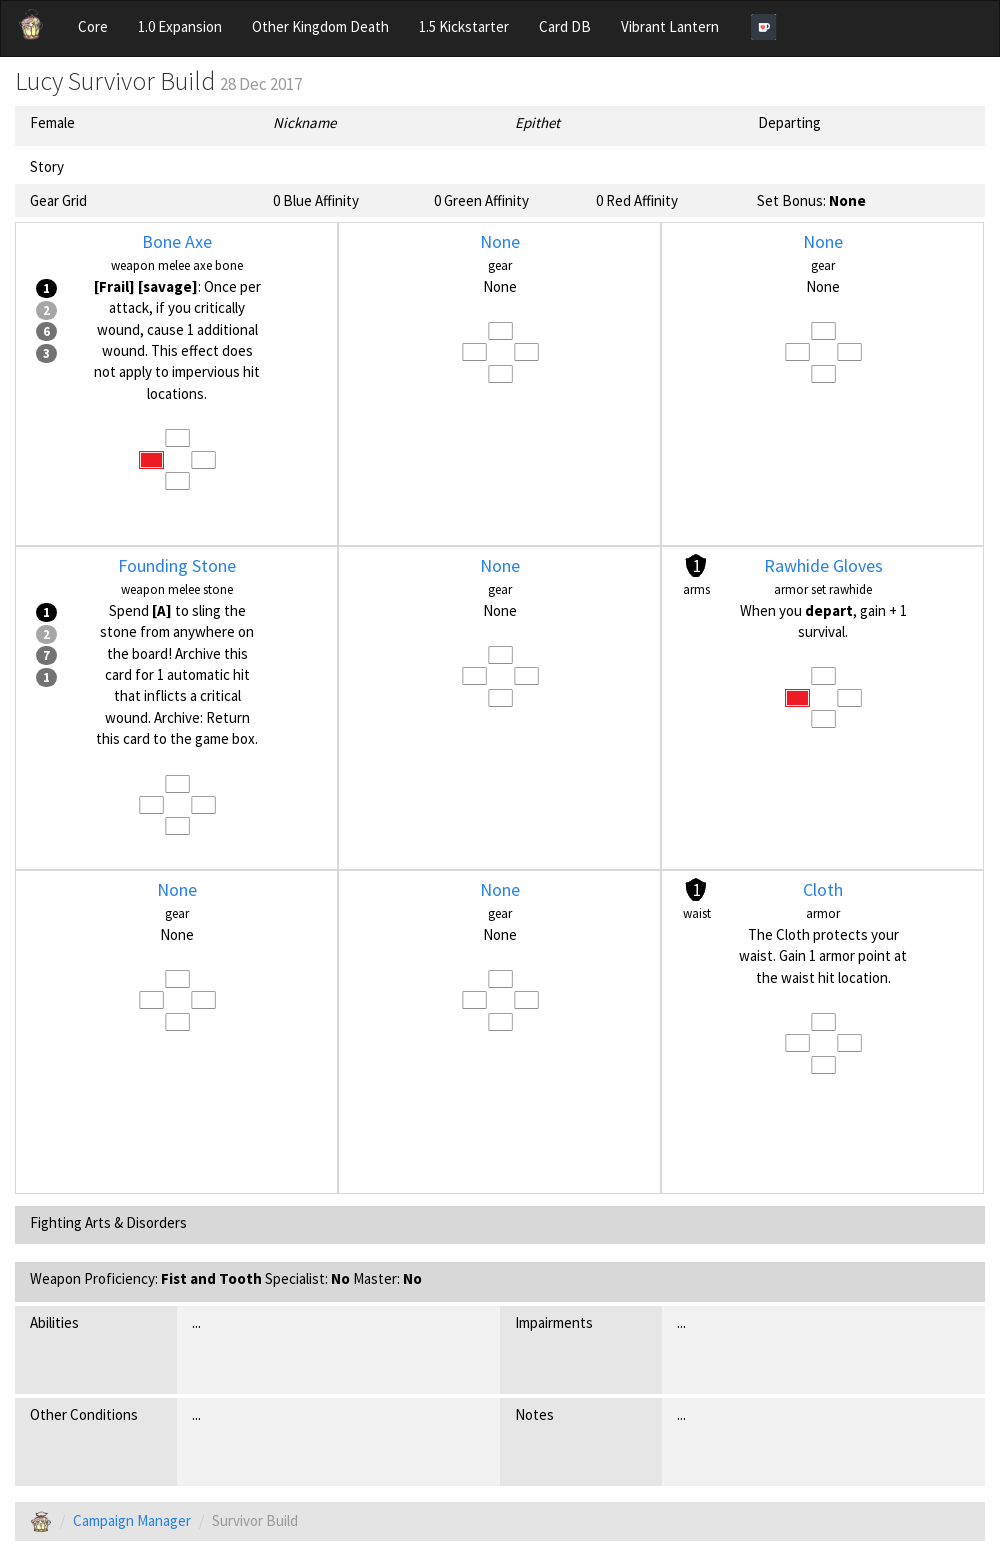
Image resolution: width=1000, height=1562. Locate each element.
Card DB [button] (565, 26)
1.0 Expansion (180, 26)
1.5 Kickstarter (464, 26)
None (500, 241)
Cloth (823, 889)
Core (93, 26)
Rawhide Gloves (823, 565)
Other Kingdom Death (320, 26)
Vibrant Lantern (670, 26)
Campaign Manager (132, 1520)
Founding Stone (177, 565)
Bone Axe (177, 241)
